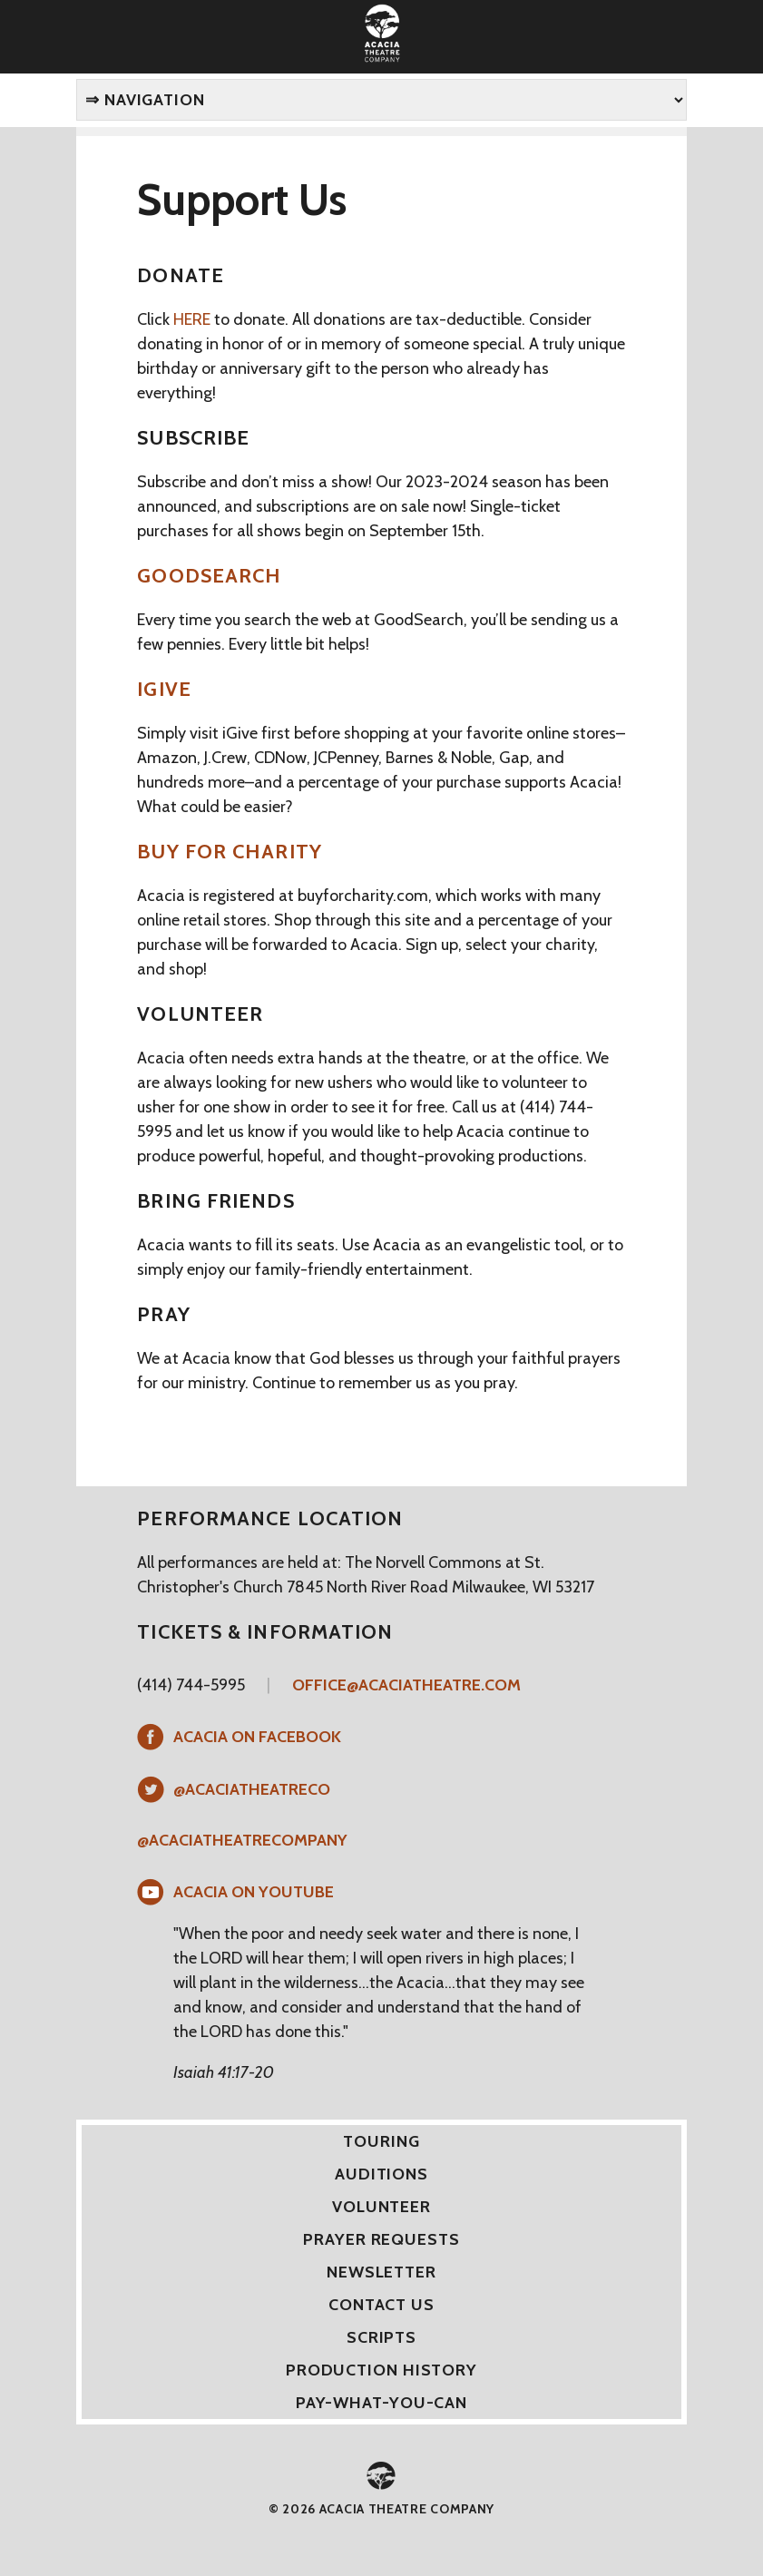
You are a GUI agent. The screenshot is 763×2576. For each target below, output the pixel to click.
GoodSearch (209, 575)
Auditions (381, 2174)
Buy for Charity (229, 851)
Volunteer (381, 2207)
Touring (381, 2141)
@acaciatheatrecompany (242, 1840)
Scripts (381, 2337)
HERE (191, 319)
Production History (381, 2370)
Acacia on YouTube (253, 1892)
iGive (164, 689)
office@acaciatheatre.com (406, 1685)
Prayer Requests (381, 2239)
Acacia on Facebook (257, 1737)
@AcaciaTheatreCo (251, 1789)
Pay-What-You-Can (381, 2403)
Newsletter (381, 2272)
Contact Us (381, 2305)
